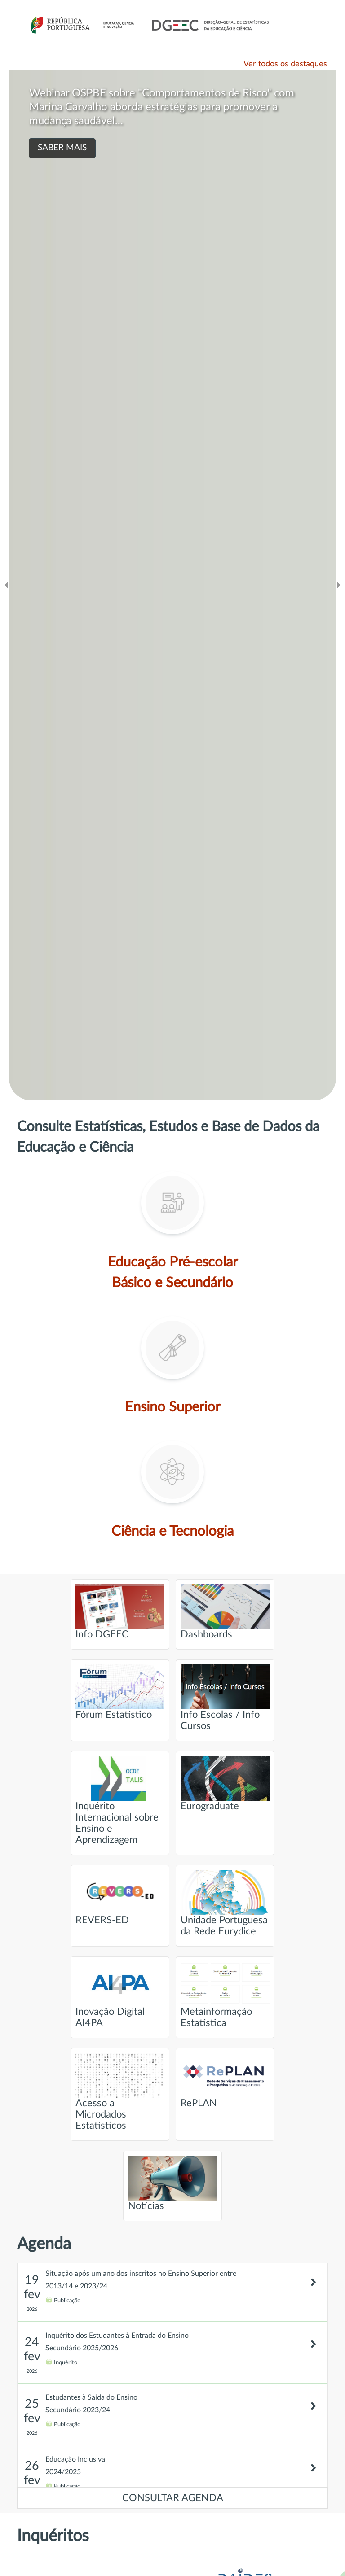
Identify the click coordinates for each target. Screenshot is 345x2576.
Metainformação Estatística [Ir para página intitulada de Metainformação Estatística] (225, 1994)
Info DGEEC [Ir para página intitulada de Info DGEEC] (119, 1611)
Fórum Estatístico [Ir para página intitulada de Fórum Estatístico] (119, 1692)
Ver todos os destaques (285, 64)
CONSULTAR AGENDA (172, 2498)
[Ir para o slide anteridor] (6, 585)
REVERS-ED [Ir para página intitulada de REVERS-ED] (119, 1897)
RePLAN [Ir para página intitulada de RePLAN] (225, 2080)
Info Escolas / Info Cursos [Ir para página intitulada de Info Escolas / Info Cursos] (225, 1697)
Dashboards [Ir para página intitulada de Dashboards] (225, 1611)
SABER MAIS (62, 148)
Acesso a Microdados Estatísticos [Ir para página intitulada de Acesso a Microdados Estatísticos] (119, 2092)
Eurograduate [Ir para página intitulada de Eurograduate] (225, 1783)
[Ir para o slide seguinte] (338, 585)
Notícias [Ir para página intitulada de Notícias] (172, 2183)
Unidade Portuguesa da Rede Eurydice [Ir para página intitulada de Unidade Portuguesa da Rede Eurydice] (225, 1903)
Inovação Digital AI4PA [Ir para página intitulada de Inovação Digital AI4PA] (119, 1994)
